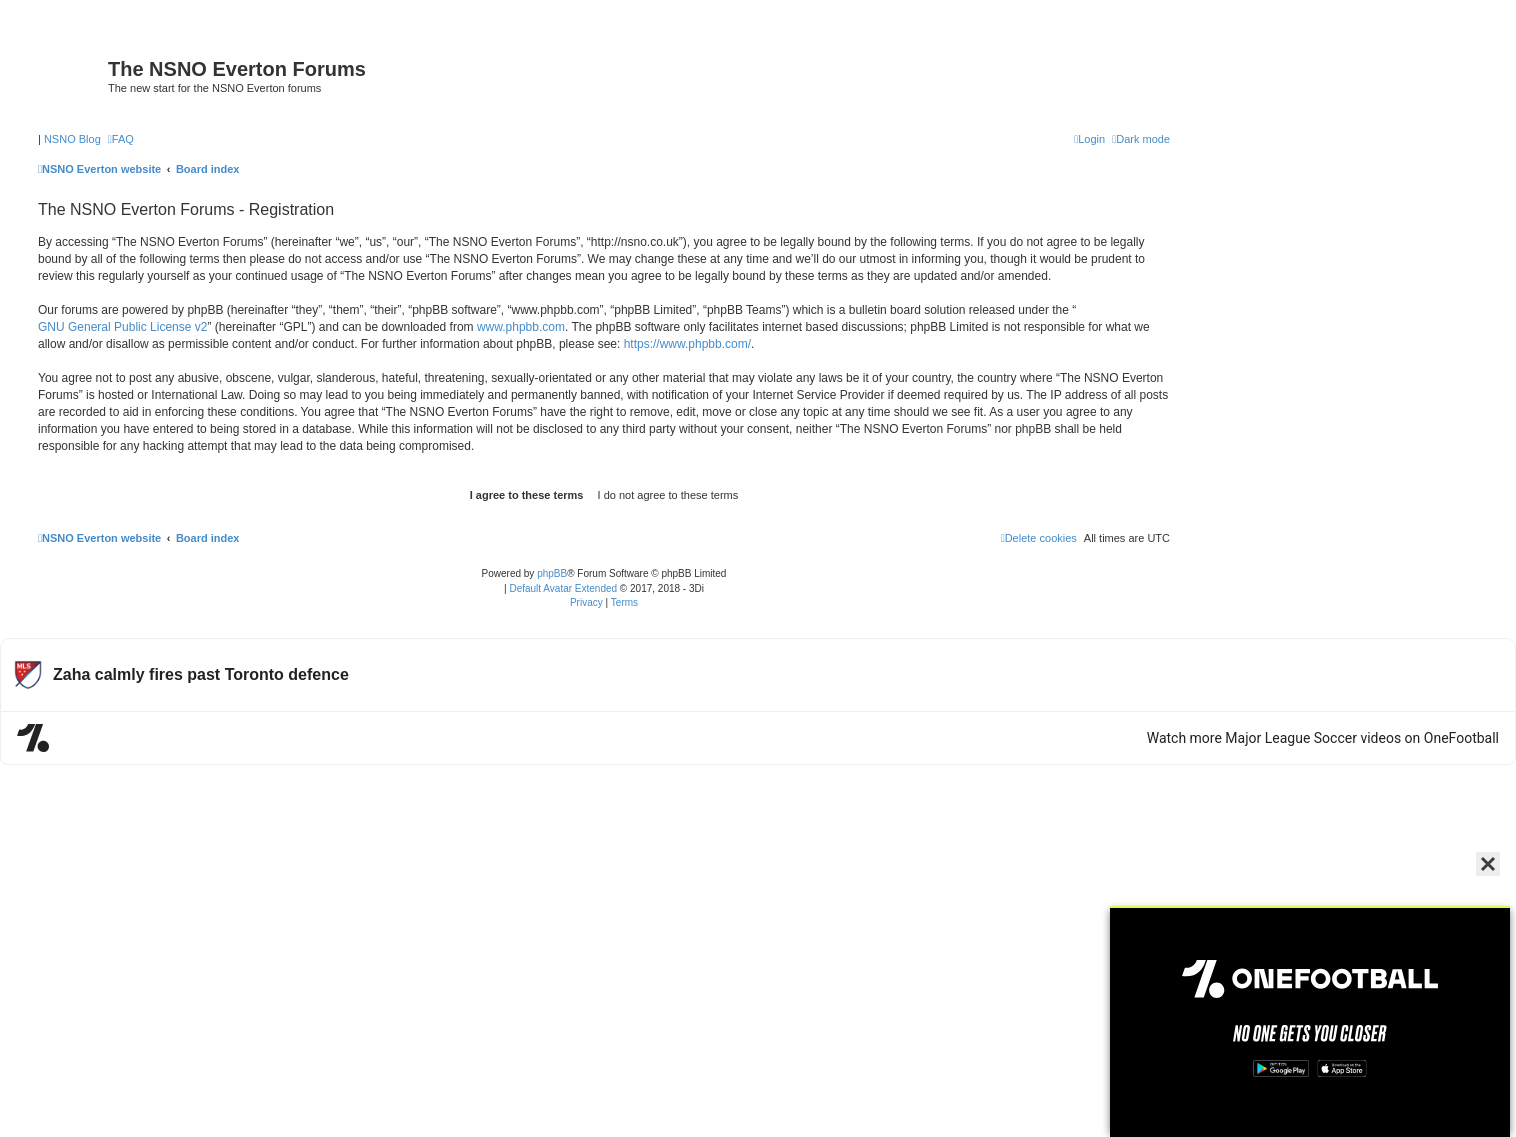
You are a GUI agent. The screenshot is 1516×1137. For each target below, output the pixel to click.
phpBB (552, 573)
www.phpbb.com (521, 327)
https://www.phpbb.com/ (687, 344)
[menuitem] (121, 139)
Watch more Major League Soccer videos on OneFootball (1323, 738)
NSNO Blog (72, 139)
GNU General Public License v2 (122, 327)
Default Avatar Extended (563, 588)
